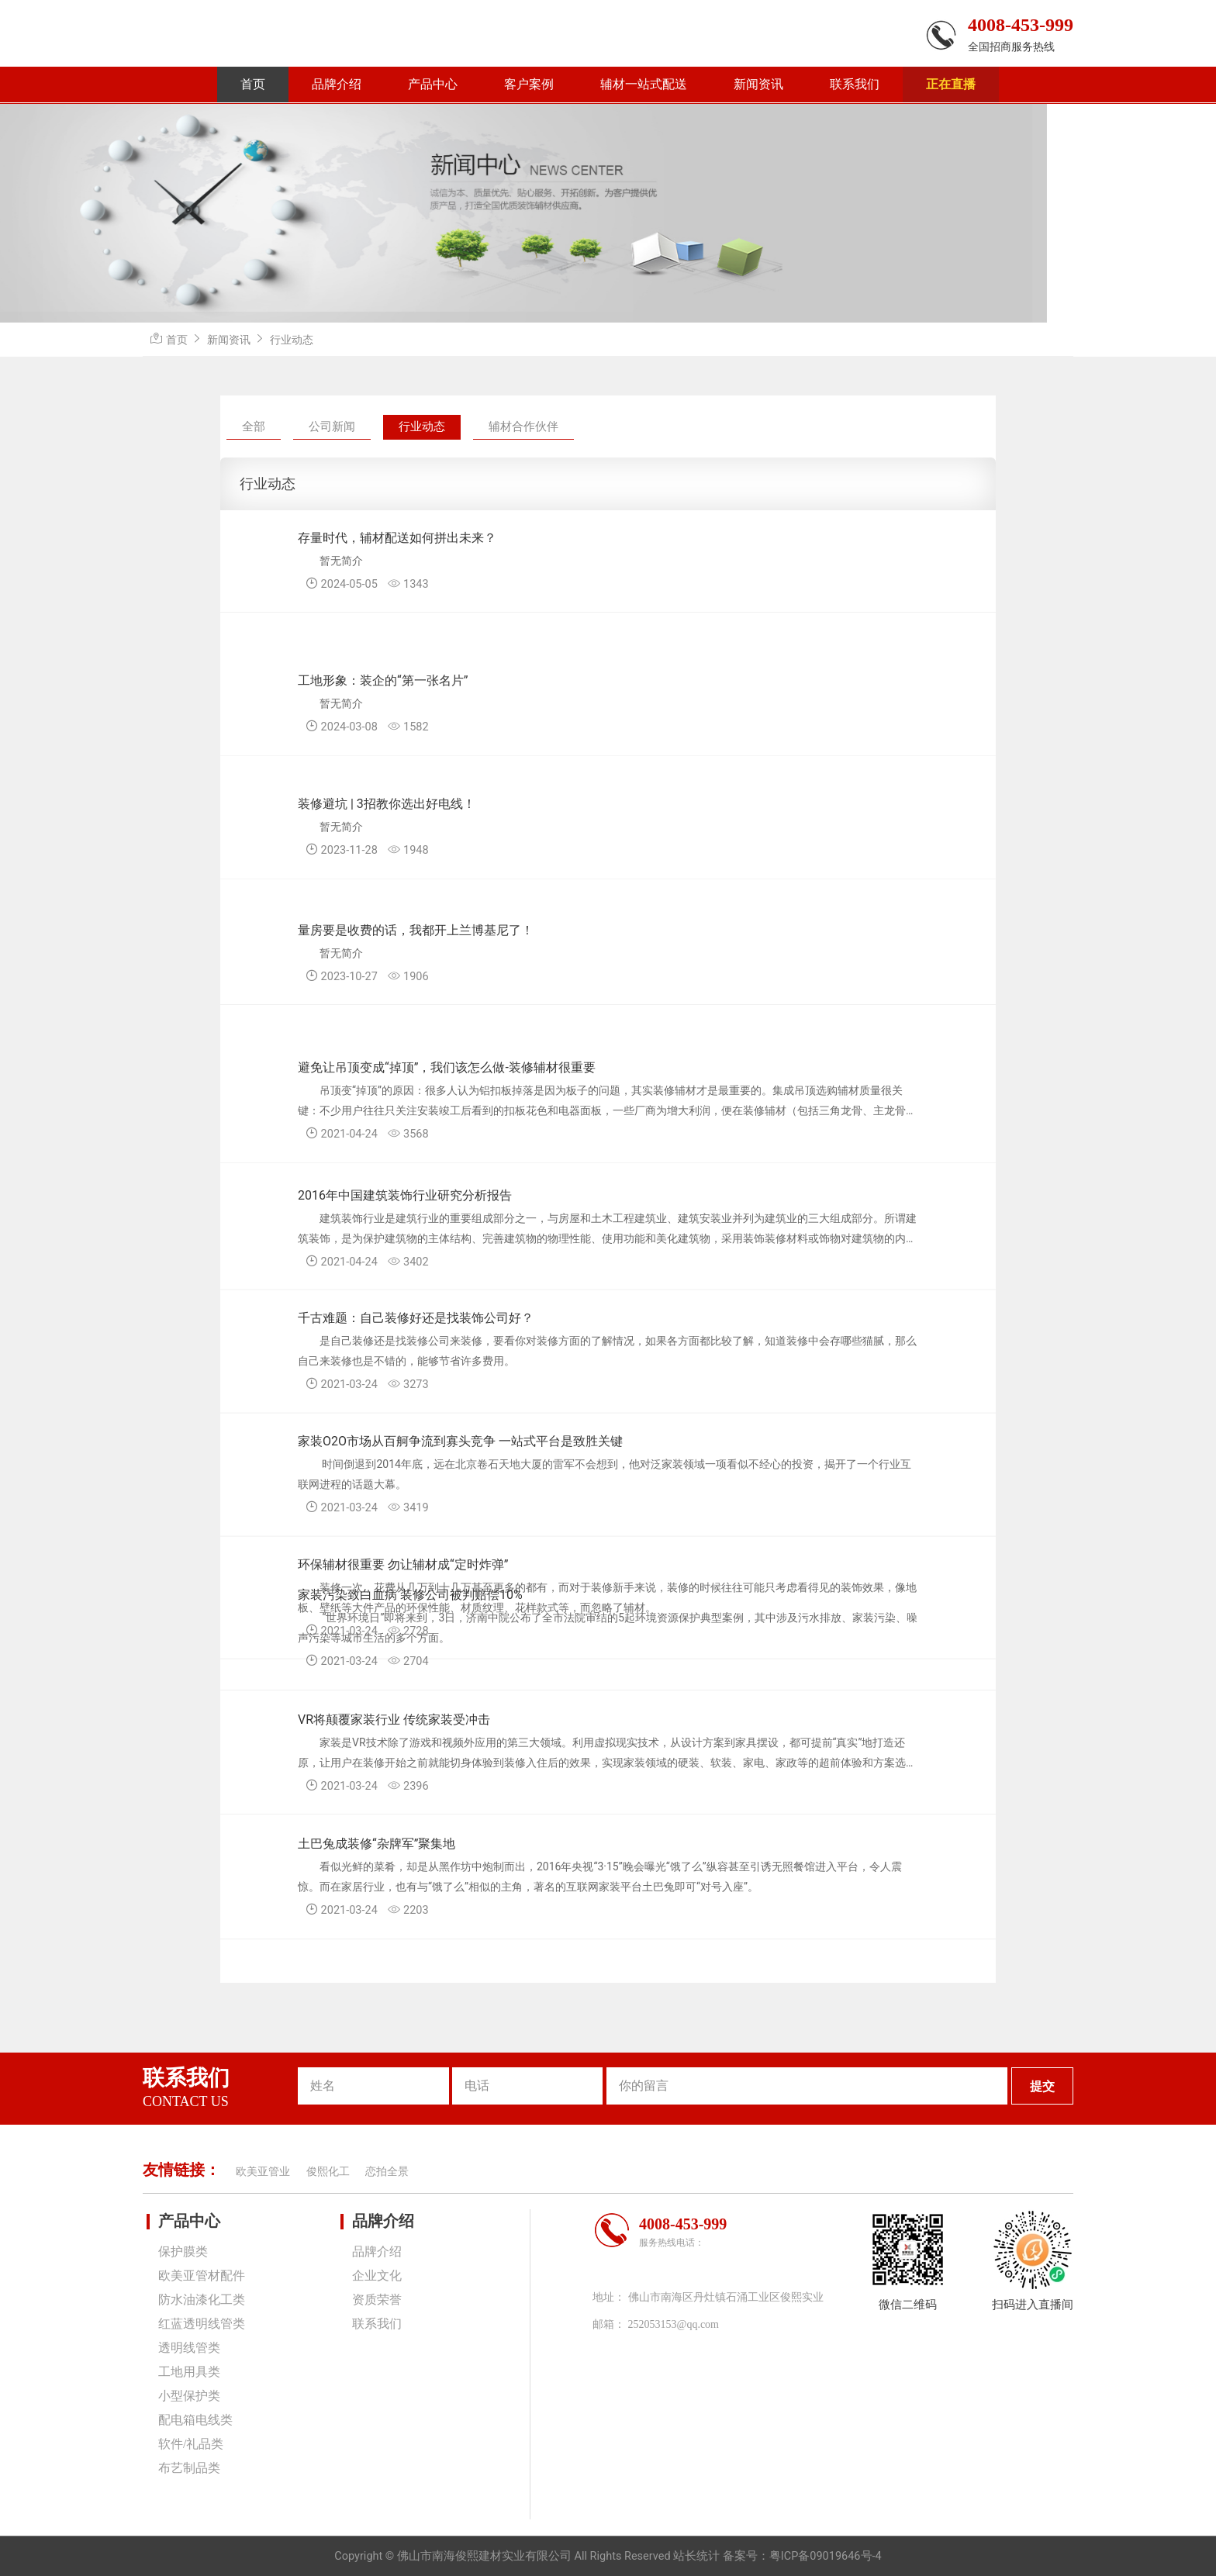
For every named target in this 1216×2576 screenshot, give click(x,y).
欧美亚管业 (263, 2171)
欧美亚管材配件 (201, 2275)
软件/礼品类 (190, 2443)
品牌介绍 (336, 84)
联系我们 (854, 84)
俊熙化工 (328, 2171)
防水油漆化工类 (201, 2299)
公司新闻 (332, 426)
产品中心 (433, 84)
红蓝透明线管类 (201, 2323)
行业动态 (291, 339)
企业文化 (377, 2275)
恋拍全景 (387, 2171)
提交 (1042, 2086)
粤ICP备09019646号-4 (825, 2556)
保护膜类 (183, 2251)
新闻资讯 (758, 84)
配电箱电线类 (195, 2419)
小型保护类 (189, 2395)
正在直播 (951, 84)
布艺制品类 (189, 2467)
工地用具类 (189, 2371)
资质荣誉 (377, 2299)
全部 (253, 426)
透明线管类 (189, 2347)
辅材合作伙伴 (523, 426)
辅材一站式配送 (643, 84)
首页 (252, 84)
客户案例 (529, 84)
